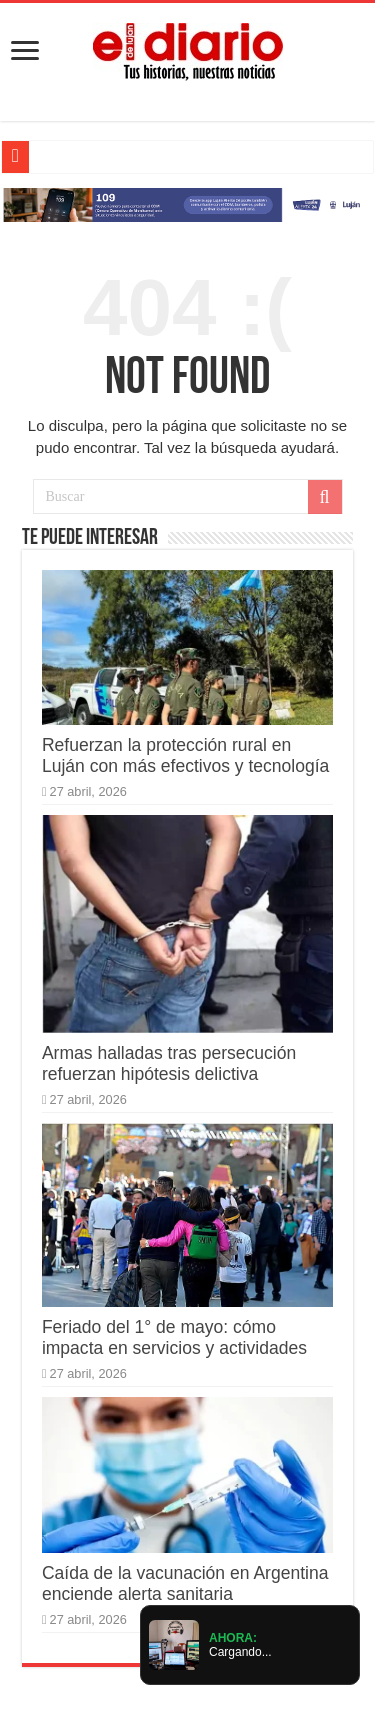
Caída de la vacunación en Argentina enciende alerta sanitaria (185, 1583)
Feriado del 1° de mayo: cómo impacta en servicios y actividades (174, 1337)
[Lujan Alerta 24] (187, 203)
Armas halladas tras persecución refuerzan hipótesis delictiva (169, 1063)
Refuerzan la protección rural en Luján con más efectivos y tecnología (186, 755)
